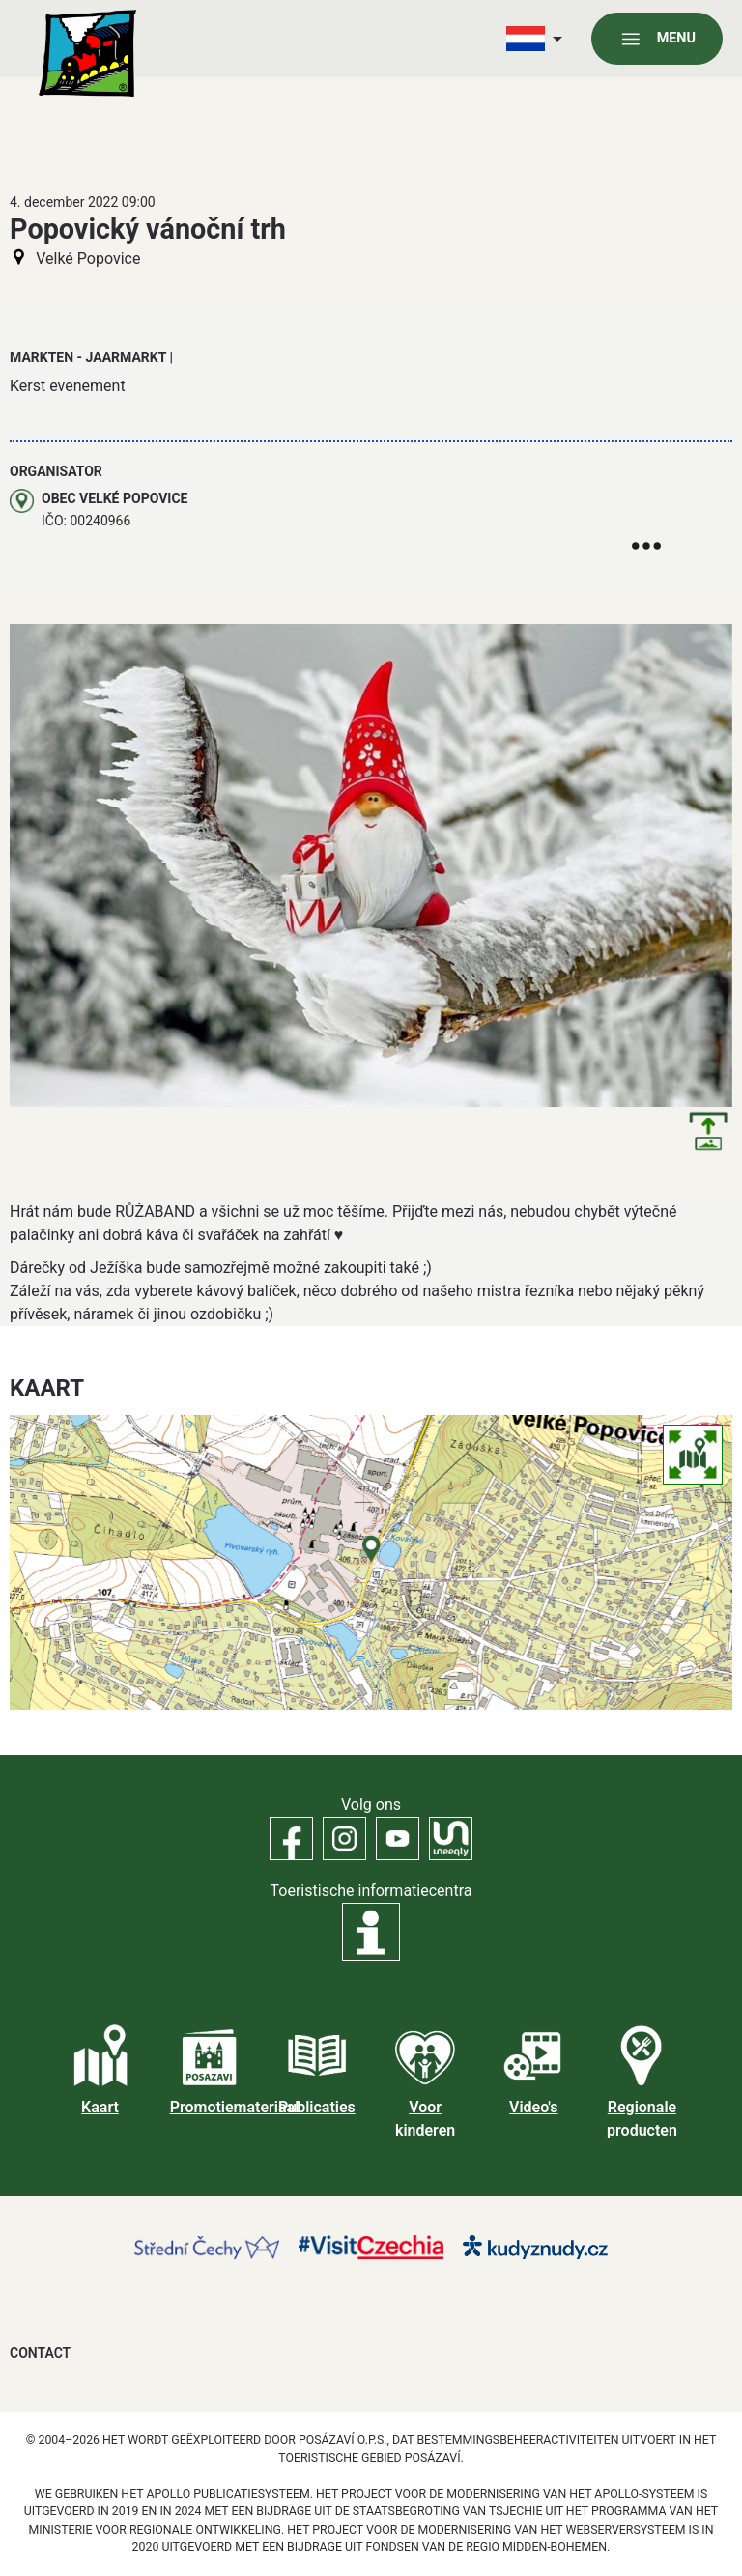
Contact (40, 2353)
